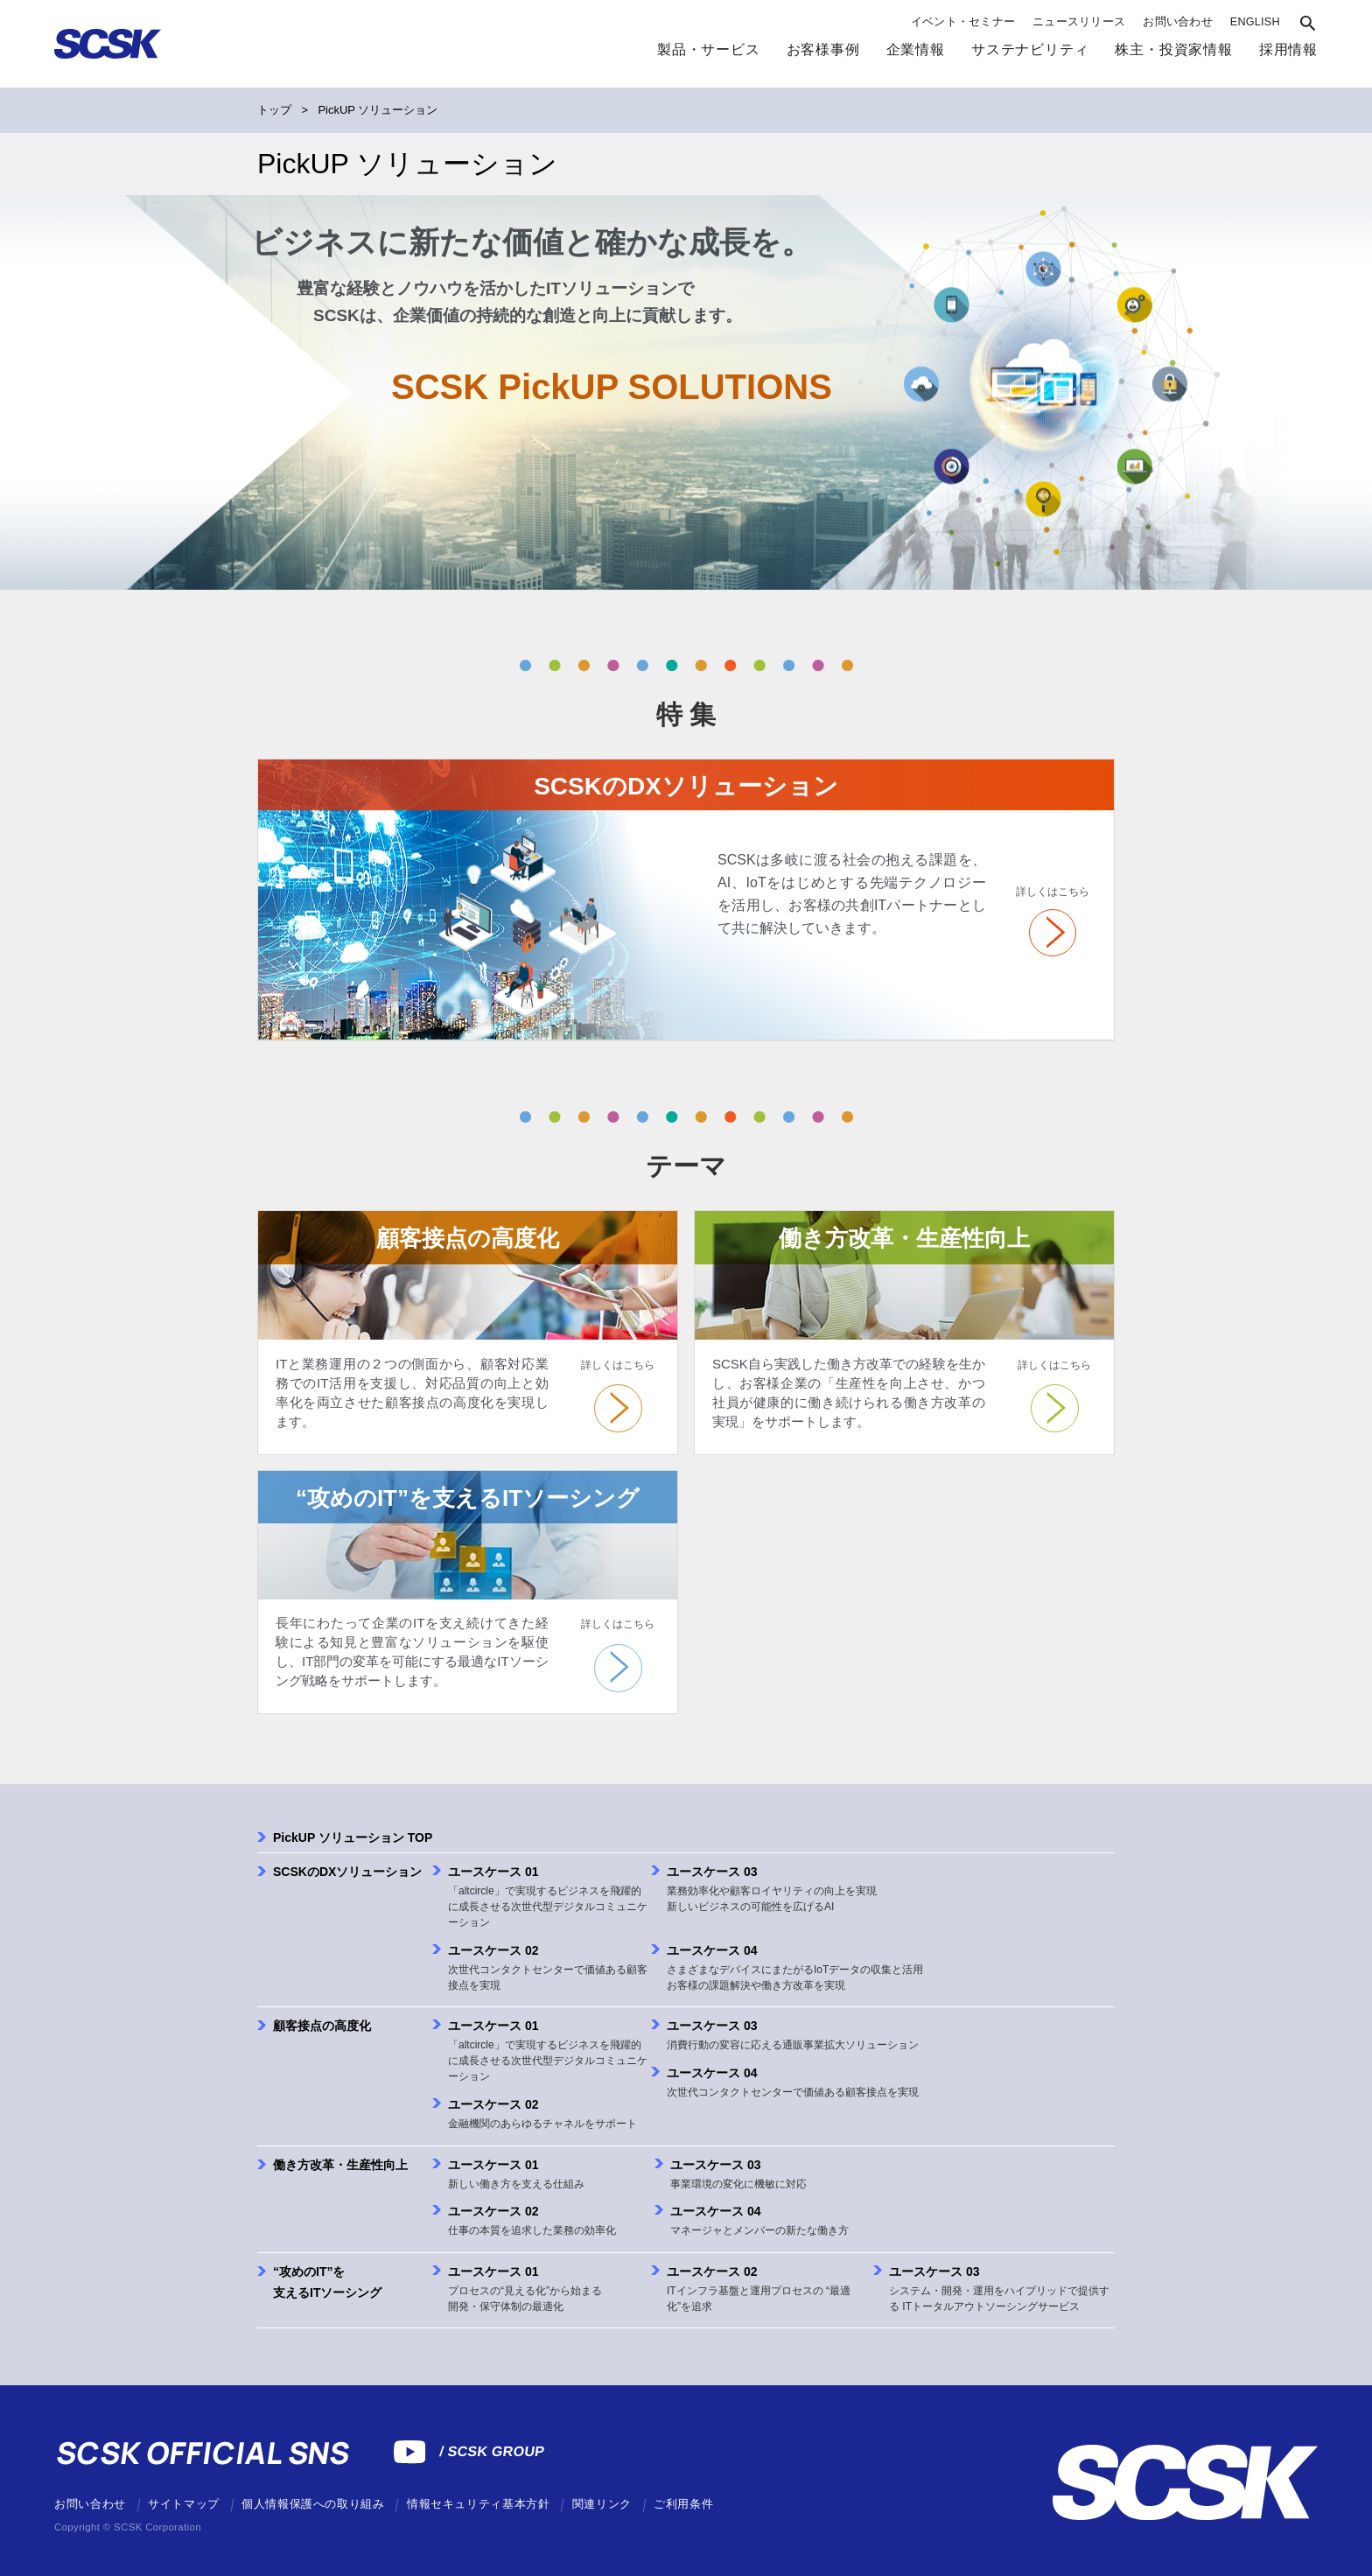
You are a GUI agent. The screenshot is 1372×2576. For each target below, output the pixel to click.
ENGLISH (1255, 22)
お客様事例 (823, 49)
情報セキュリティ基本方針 (478, 2504)
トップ (274, 109)
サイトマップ (184, 2504)
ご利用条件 (683, 2504)
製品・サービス (708, 49)
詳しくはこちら (1052, 892)
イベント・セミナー (963, 22)
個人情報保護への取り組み (313, 2504)
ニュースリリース (1078, 22)
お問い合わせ (1178, 22)
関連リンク (602, 2504)
